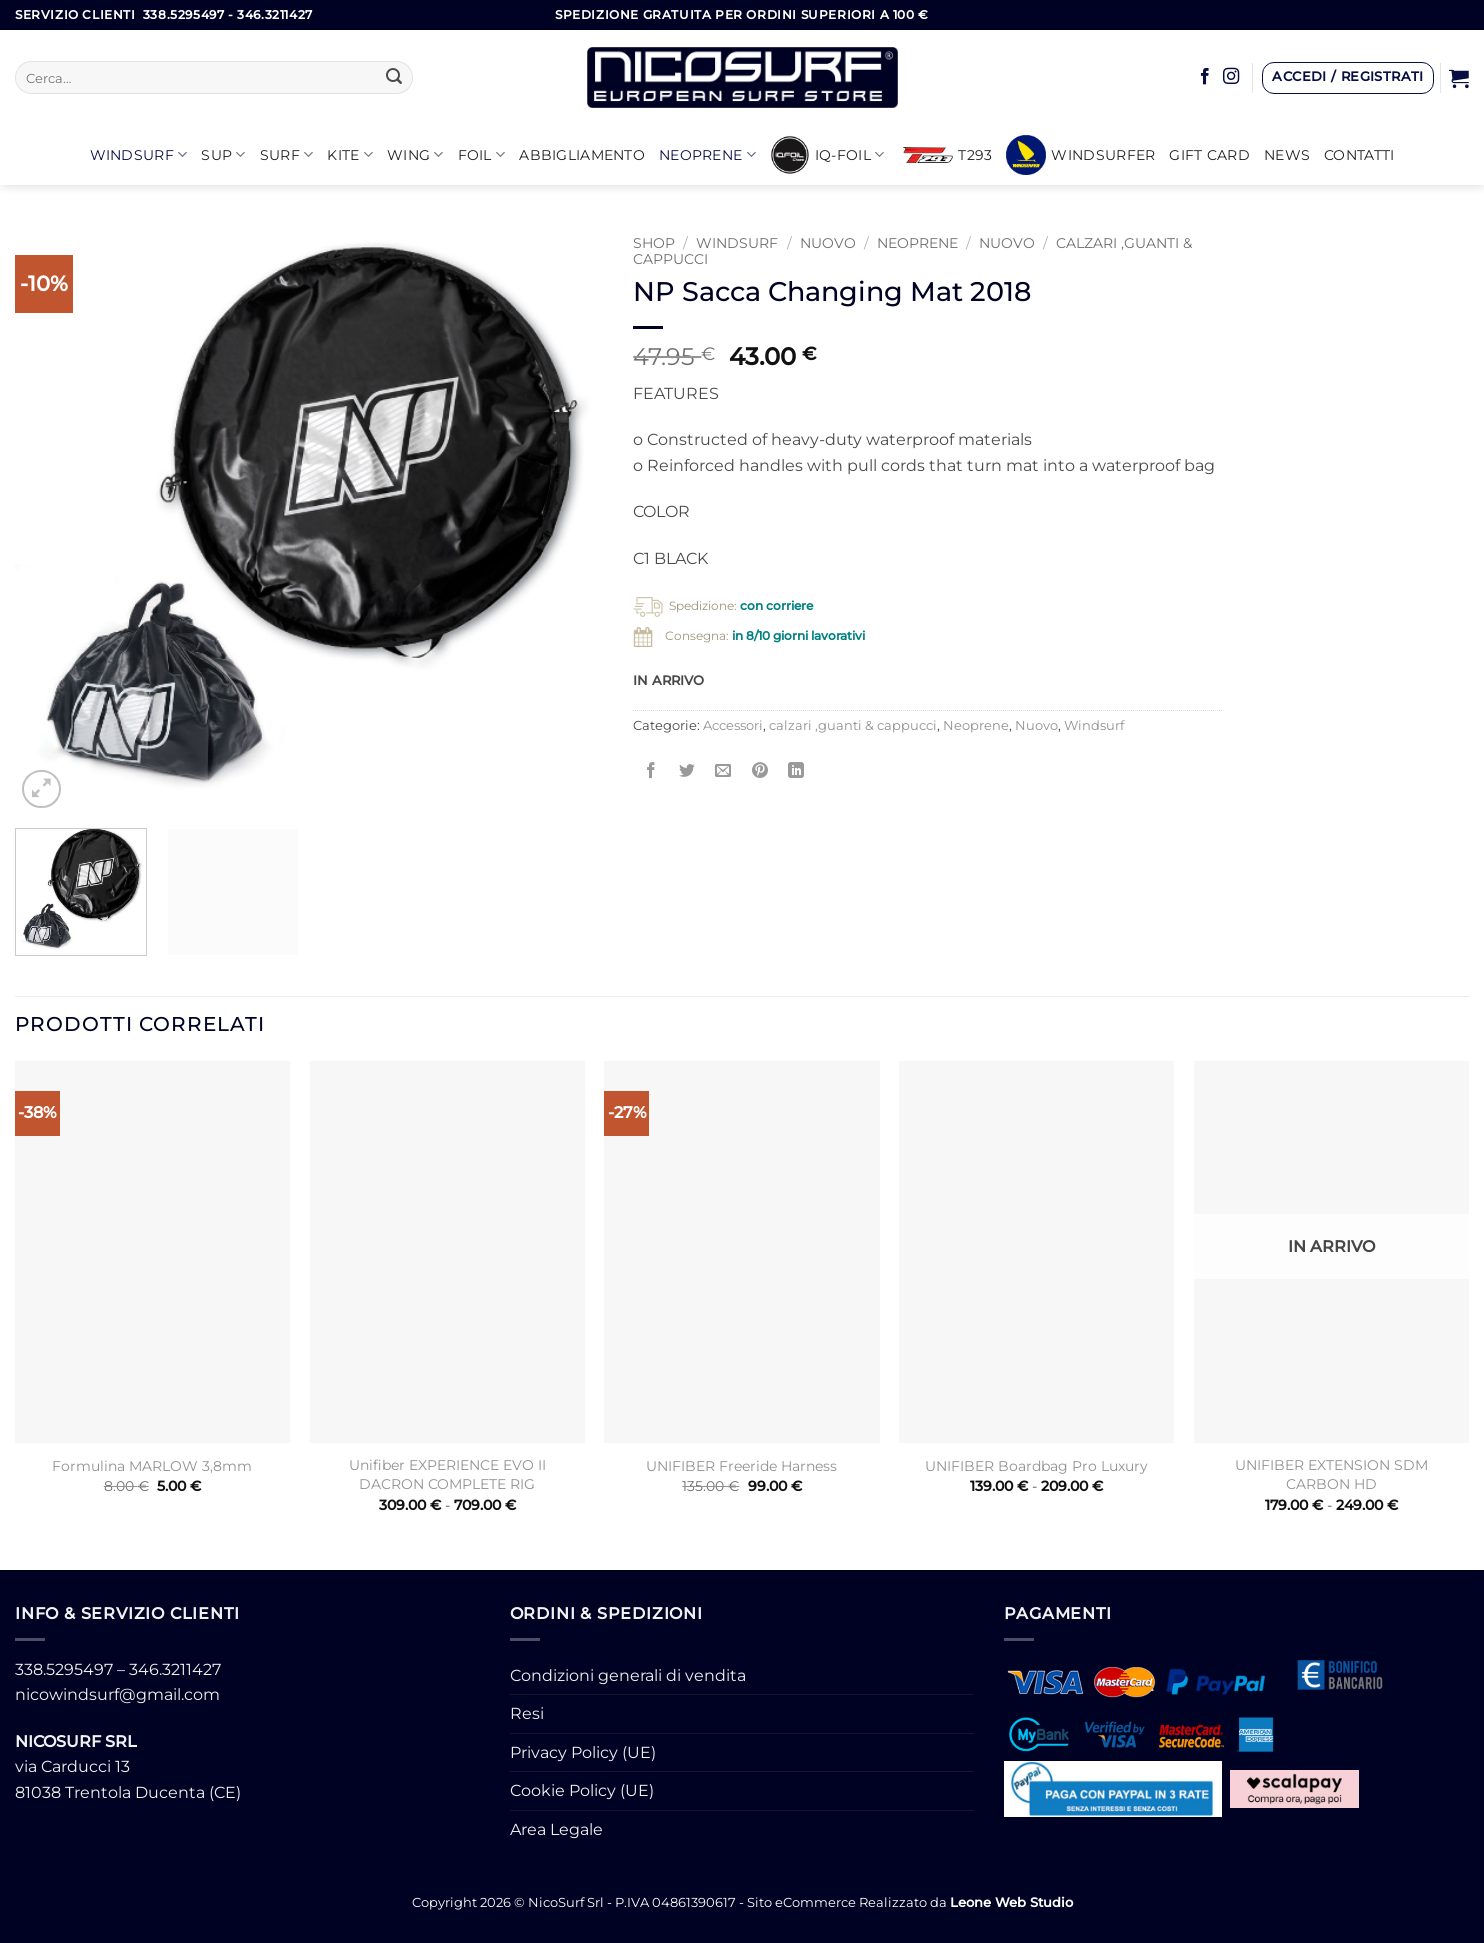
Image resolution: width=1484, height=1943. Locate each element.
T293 (947, 155)
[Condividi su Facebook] (651, 770)
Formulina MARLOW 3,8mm (152, 1466)
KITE (350, 154)
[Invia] (394, 78)
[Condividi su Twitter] (687, 770)
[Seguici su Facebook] (1205, 77)
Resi (527, 1713)
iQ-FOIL (827, 155)
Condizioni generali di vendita (628, 1675)
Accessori (733, 725)
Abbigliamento (582, 155)
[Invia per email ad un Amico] (723, 770)
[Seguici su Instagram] (1231, 77)
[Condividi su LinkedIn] (795, 770)
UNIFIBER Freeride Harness (741, 1466)
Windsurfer (1080, 155)
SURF (287, 154)
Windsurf (139, 154)
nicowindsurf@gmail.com (117, 1694)
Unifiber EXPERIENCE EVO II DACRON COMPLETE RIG (447, 1474)
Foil (482, 154)
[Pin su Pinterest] (759, 770)
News (1287, 155)
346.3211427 (175, 1669)
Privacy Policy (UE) (583, 1752)
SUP (223, 154)
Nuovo (828, 243)
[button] (1348, 78)
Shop (654, 243)
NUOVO (1007, 243)
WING (415, 154)
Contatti (1359, 155)
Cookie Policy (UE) (582, 1790)
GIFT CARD (1209, 155)
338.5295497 (64, 1669)
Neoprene (707, 154)
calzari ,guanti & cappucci (853, 725)
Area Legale (556, 1829)
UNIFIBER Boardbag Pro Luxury (1036, 1466)
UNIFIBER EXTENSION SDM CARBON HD (1331, 1474)
